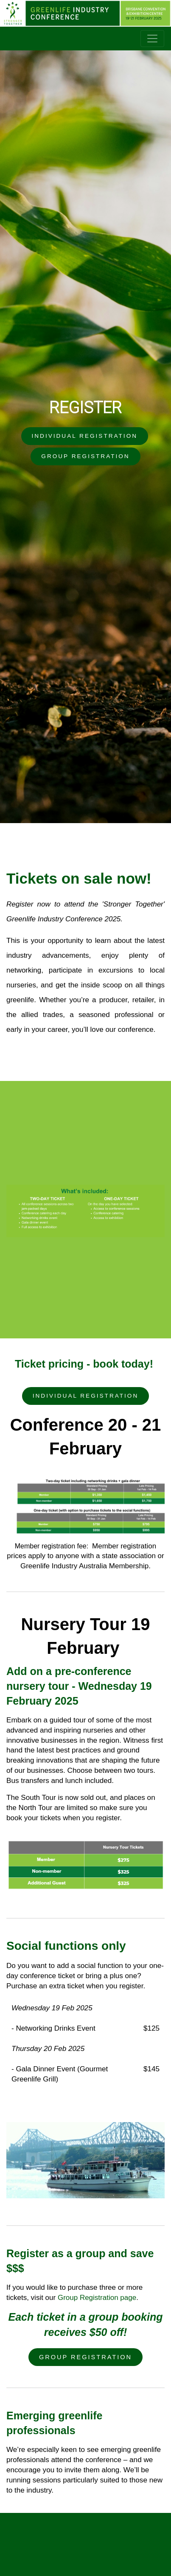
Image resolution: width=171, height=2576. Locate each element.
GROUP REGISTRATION (85, 456)
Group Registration (85, 2357)
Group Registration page (97, 2298)
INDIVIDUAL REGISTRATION (85, 436)
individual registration (86, 1396)
